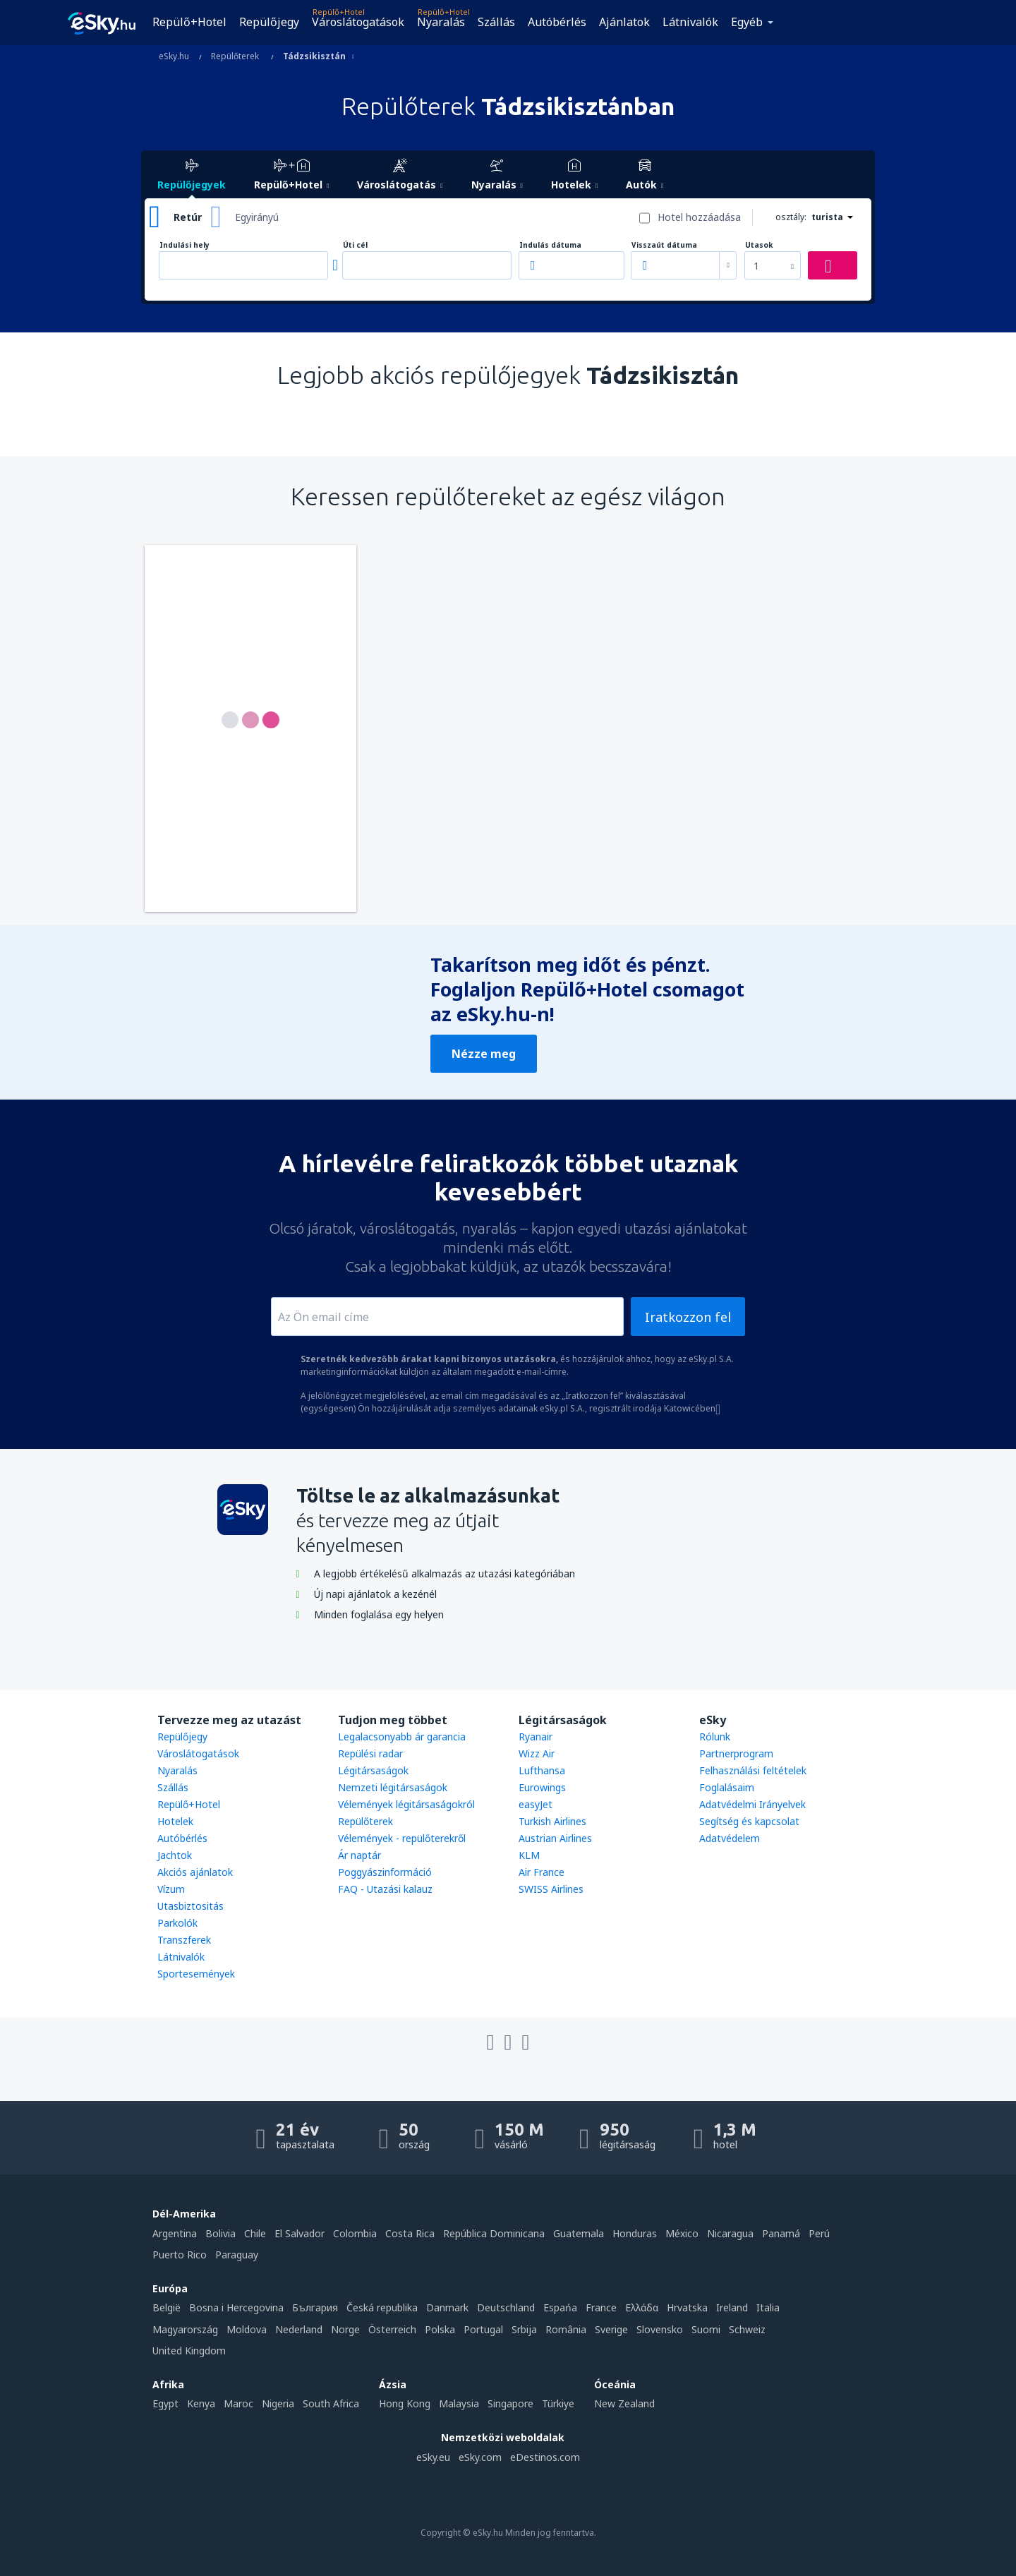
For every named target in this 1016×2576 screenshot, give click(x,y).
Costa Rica (410, 2233)
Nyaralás (441, 22)
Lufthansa (542, 1770)
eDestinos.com (545, 2457)
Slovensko (659, 2329)
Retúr (188, 217)
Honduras (634, 2233)
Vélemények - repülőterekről (402, 1838)
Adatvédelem (729, 1838)
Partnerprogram (736, 1753)
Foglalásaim (726, 1787)
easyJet (535, 1804)
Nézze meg (484, 1053)
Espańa (560, 2307)
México (681, 2233)
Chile (255, 2233)
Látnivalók (690, 22)
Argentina (174, 2233)
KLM (529, 1855)
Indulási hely (184, 245)
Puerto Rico (179, 2254)
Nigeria (278, 2403)
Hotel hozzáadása (699, 217)
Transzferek (184, 1939)
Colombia (355, 2233)
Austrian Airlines (555, 1838)
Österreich (392, 2329)
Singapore (510, 2403)
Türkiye (558, 2403)
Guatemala (578, 2233)
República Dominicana (494, 2233)
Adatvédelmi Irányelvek (752, 1804)
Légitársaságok (373, 1770)
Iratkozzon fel (688, 1316)
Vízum (171, 1889)
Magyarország (185, 2329)
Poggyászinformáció (385, 1872)
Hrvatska (687, 2307)
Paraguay (236, 2254)
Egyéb (747, 22)
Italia (768, 2307)
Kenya (201, 2403)
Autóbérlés (557, 22)
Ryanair (535, 1736)
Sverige (611, 2329)
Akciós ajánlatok (195, 1872)
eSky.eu (433, 2457)
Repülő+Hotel (189, 22)
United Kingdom (189, 2350)
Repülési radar (370, 1753)
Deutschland (506, 2307)
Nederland (298, 2329)
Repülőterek (365, 1821)
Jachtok (174, 1855)
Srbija (524, 2329)
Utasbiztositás (190, 1906)
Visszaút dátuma (664, 245)
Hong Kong (404, 2403)
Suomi (705, 2329)
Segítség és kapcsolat (749, 1821)
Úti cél (355, 245)
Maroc (238, 2403)
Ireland (732, 2307)
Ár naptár (359, 1855)
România (565, 2329)
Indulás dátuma (550, 245)
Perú (819, 2233)
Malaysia (459, 2403)
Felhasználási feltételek (752, 1770)
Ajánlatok (624, 22)
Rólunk (714, 1736)
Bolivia (220, 2233)
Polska (440, 2329)
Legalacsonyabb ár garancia (402, 1736)
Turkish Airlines (552, 1821)
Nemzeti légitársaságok (392, 1787)
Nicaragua (730, 2233)
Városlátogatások (358, 22)
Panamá (781, 2233)
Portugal (483, 2329)
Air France (541, 1872)
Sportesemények (196, 1973)
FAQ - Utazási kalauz (385, 1889)
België (166, 2307)
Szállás (496, 22)
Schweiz (747, 2329)
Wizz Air (537, 1753)
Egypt (165, 2403)
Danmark (447, 2307)
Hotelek (175, 1821)
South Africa (331, 2403)
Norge (345, 2329)
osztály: (790, 217)
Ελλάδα (641, 2307)
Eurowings (542, 1787)
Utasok (759, 245)
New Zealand (624, 2403)
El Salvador (299, 2233)
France (601, 2307)
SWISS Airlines (551, 1889)
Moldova (246, 2329)
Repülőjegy (269, 22)
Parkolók (177, 1923)
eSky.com (480, 2457)
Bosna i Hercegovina (236, 2307)
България (315, 2307)
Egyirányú (257, 217)
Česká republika (382, 2307)
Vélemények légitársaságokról (406, 1804)
